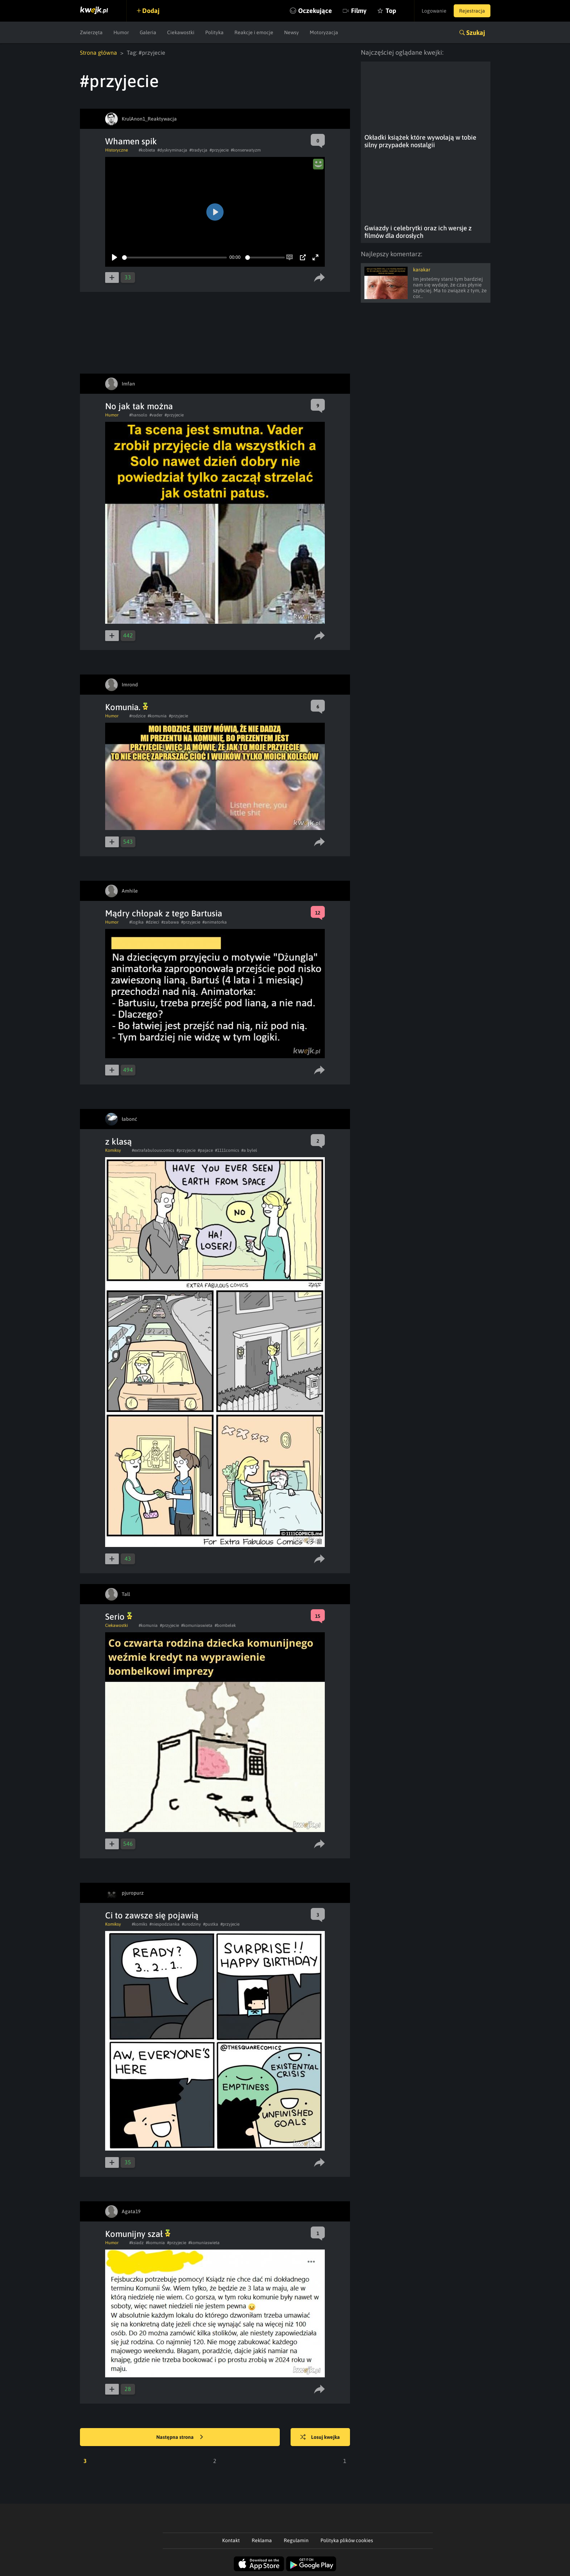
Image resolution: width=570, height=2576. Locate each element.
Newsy (291, 32)
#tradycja (198, 150)
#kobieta (147, 150)
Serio (118, 1616)
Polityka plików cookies (346, 2540)
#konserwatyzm (246, 150)
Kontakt (231, 2540)
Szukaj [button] (475, 32)
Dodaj (151, 10)
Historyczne (116, 150)
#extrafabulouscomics (153, 1150)
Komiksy (113, 1150)
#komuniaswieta (196, 1625)
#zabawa (170, 922)
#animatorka (214, 922)
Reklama (262, 2540)
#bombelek (225, 1625)
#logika (136, 922)
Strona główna (98, 52)
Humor (121, 32)
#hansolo (138, 415)
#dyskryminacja (172, 150)
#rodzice (137, 715)
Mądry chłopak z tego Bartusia (163, 913)
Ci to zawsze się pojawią (151, 1915)
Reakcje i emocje (253, 32)
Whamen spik (131, 141)
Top (391, 10)
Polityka (214, 32)
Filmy (359, 10)
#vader (155, 415)
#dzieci (152, 922)
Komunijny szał (137, 2234)
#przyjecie (219, 150)
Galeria (148, 32)
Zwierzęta (91, 32)
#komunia (157, 715)
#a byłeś (249, 1150)
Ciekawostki (180, 32)
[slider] (174, 257)
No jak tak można (139, 406)
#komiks (139, 1924)
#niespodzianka (164, 1924)
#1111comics (227, 1150)
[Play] (114, 257)
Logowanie (434, 11)
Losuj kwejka (320, 2437)
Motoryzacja (324, 32)
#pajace (205, 1150)
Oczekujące (315, 10)
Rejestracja (472, 11)
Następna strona (179, 2437)
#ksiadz (136, 2242)
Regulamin (296, 2540)
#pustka (210, 1924)
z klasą (118, 1141)
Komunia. (126, 707)
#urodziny (191, 1924)
